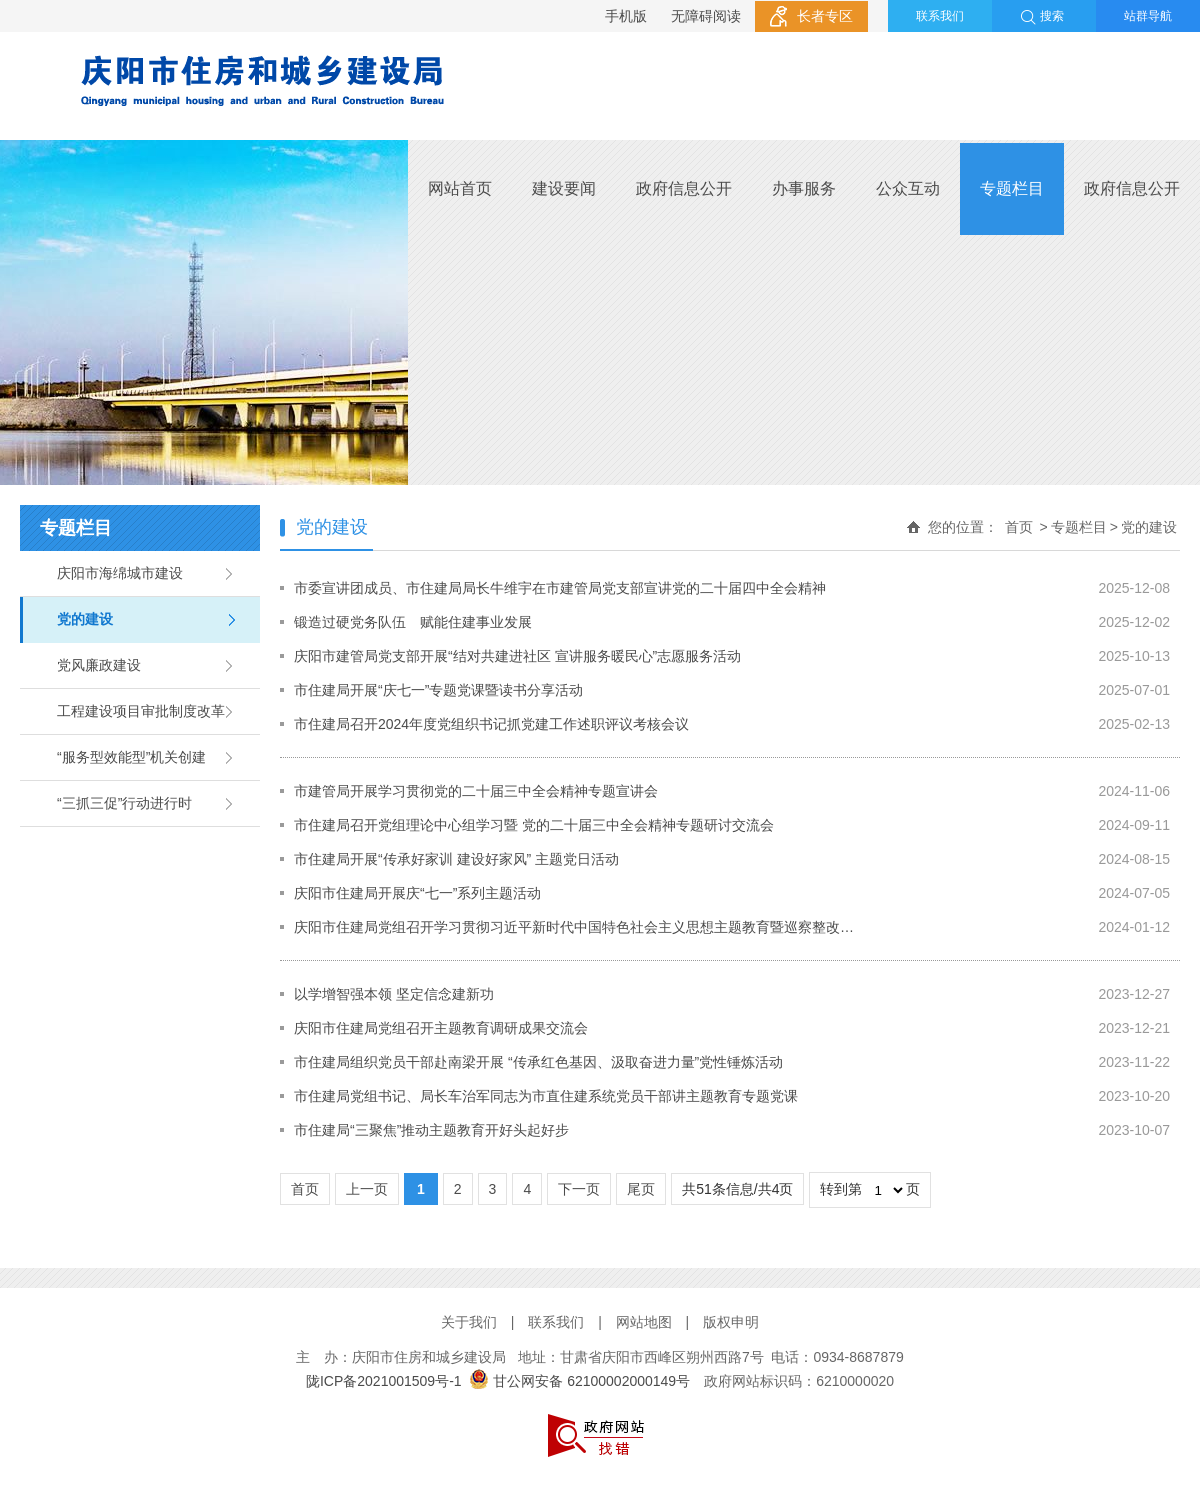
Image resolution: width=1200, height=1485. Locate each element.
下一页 (579, 1189)
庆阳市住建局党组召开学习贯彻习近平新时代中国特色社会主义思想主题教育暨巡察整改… (574, 927)
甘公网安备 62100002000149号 (579, 1381)
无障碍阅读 (706, 16)
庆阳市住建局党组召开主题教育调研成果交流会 (441, 1028)
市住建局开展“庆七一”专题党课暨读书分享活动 (438, 690)
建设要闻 (564, 188)
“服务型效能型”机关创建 (131, 757)
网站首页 (460, 188)
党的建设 (85, 619)
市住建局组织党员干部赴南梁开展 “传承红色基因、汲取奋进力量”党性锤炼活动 (538, 1062)
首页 (1019, 527)
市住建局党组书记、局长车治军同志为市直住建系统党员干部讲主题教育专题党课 (546, 1096)
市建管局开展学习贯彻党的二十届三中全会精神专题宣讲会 (476, 791)
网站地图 (644, 1322)
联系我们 (940, 16)
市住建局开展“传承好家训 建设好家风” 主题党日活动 (456, 859)
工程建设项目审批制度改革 (141, 711)
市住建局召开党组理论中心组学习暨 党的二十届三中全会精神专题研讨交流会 (534, 825)
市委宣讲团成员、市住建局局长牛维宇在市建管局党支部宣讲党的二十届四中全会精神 (560, 588)
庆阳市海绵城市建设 (120, 573)
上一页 (367, 1189)
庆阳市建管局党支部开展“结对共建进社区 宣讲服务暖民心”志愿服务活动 (517, 656)
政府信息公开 (684, 188)
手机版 (626, 16)
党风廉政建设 (99, 665)
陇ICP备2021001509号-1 (384, 1381)
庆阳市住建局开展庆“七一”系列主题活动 (417, 893)
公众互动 (908, 188)
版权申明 (731, 1322)
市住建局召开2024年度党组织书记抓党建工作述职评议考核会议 (491, 724)
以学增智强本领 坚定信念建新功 (394, 994)
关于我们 (469, 1322)
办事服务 (804, 188)
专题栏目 (1012, 188)
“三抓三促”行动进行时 (124, 803)
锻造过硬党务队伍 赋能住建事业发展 (413, 622)
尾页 (641, 1189)
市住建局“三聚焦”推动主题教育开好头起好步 (431, 1130)
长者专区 (825, 16)
